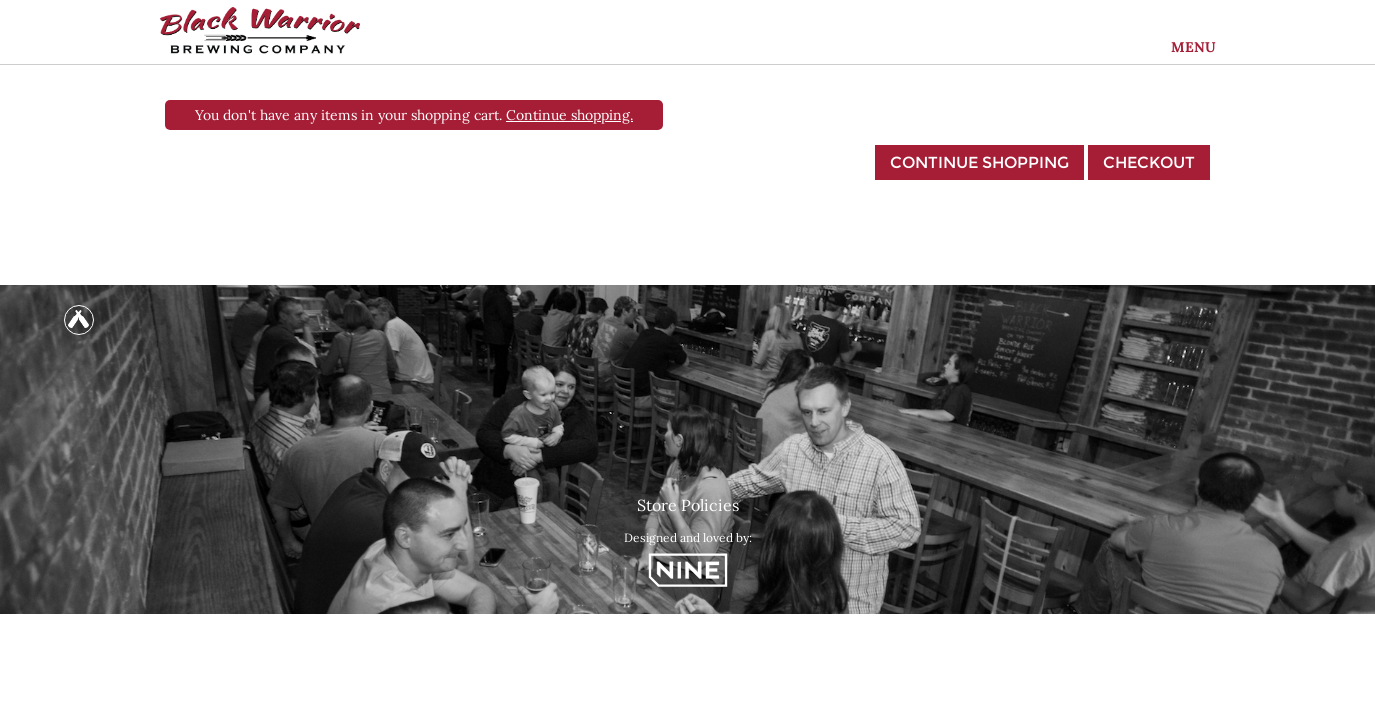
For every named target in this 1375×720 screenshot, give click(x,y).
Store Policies (688, 505)
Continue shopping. (569, 115)
